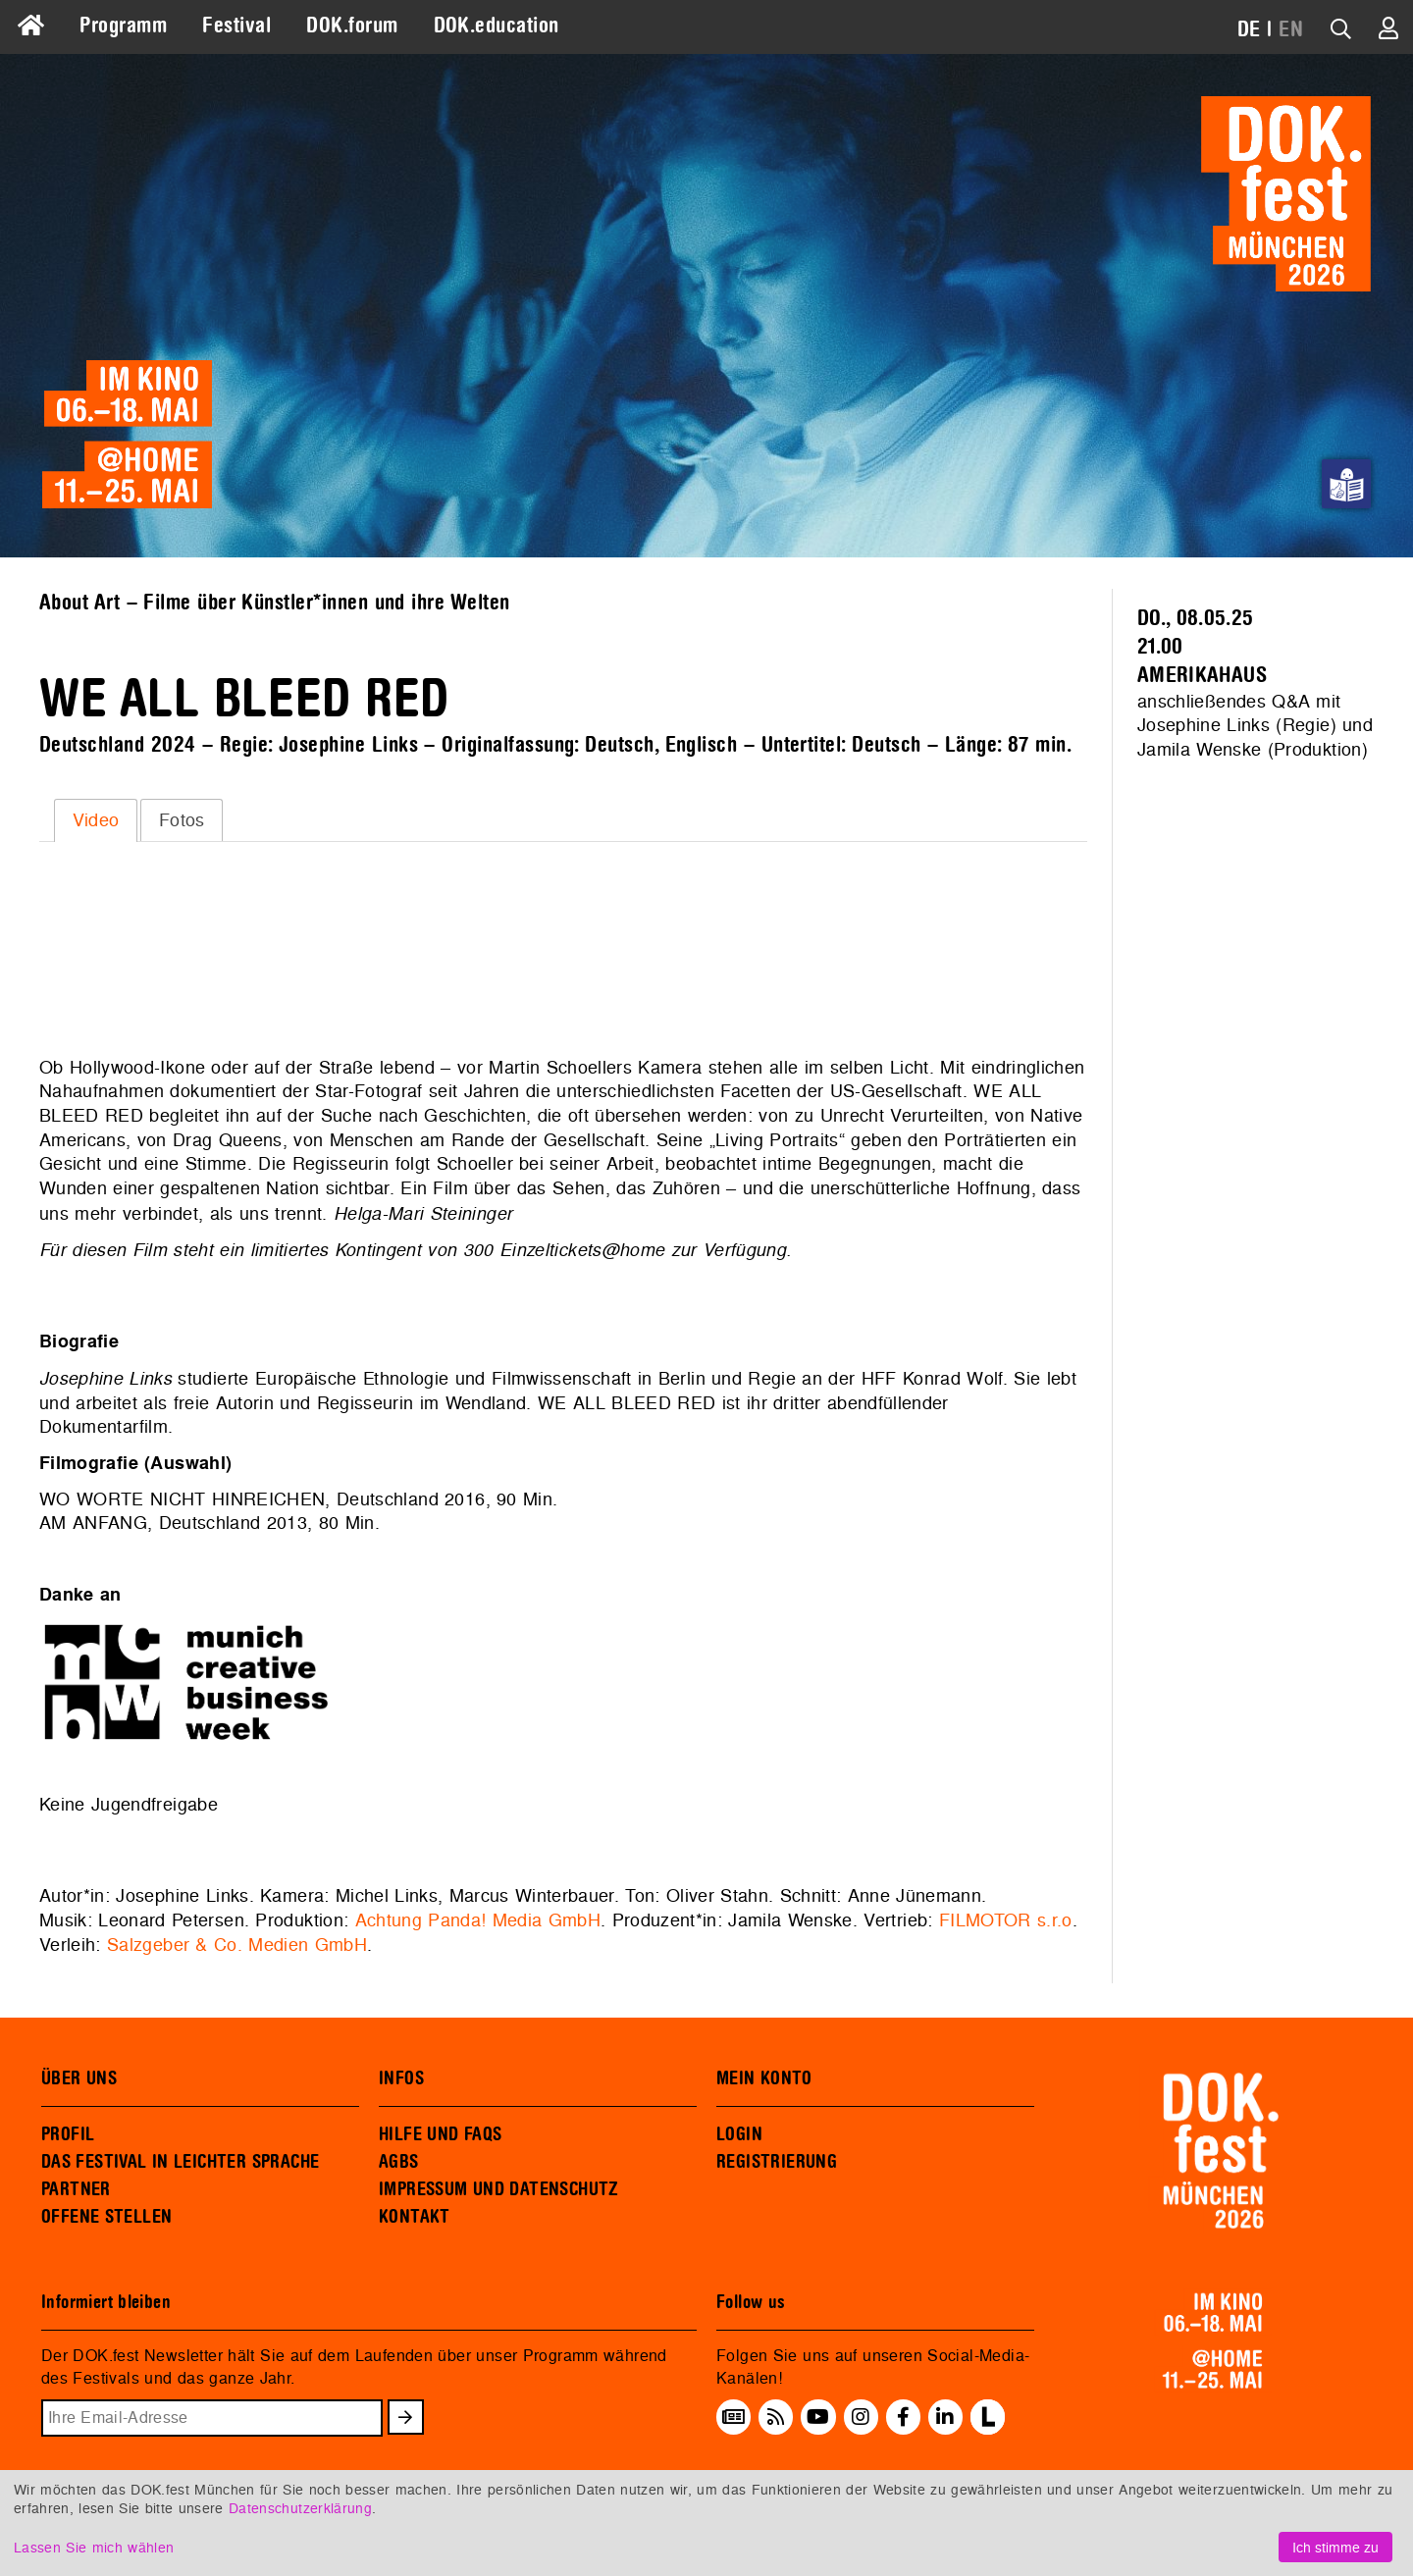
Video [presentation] (96, 820)
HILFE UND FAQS (440, 2134)
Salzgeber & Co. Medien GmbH (237, 1944)
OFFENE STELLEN (106, 2217)
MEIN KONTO (764, 2078)
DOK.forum (351, 25)
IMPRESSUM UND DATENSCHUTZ (499, 2189)
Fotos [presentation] (182, 820)
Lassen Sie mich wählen (94, 2547)
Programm (123, 25)
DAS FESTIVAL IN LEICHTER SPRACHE (180, 2162)
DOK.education (496, 25)
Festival (236, 25)
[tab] (95, 820)
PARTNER (76, 2189)
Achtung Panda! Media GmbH (478, 1920)
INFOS (401, 2078)
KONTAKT (414, 2217)
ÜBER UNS (79, 2078)
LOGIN (739, 2134)
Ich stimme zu (1335, 2547)
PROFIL (67, 2134)
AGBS (399, 2162)
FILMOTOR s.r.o (1006, 1920)
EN (1291, 29)
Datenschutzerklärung (300, 2507)
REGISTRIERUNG (776, 2162)
